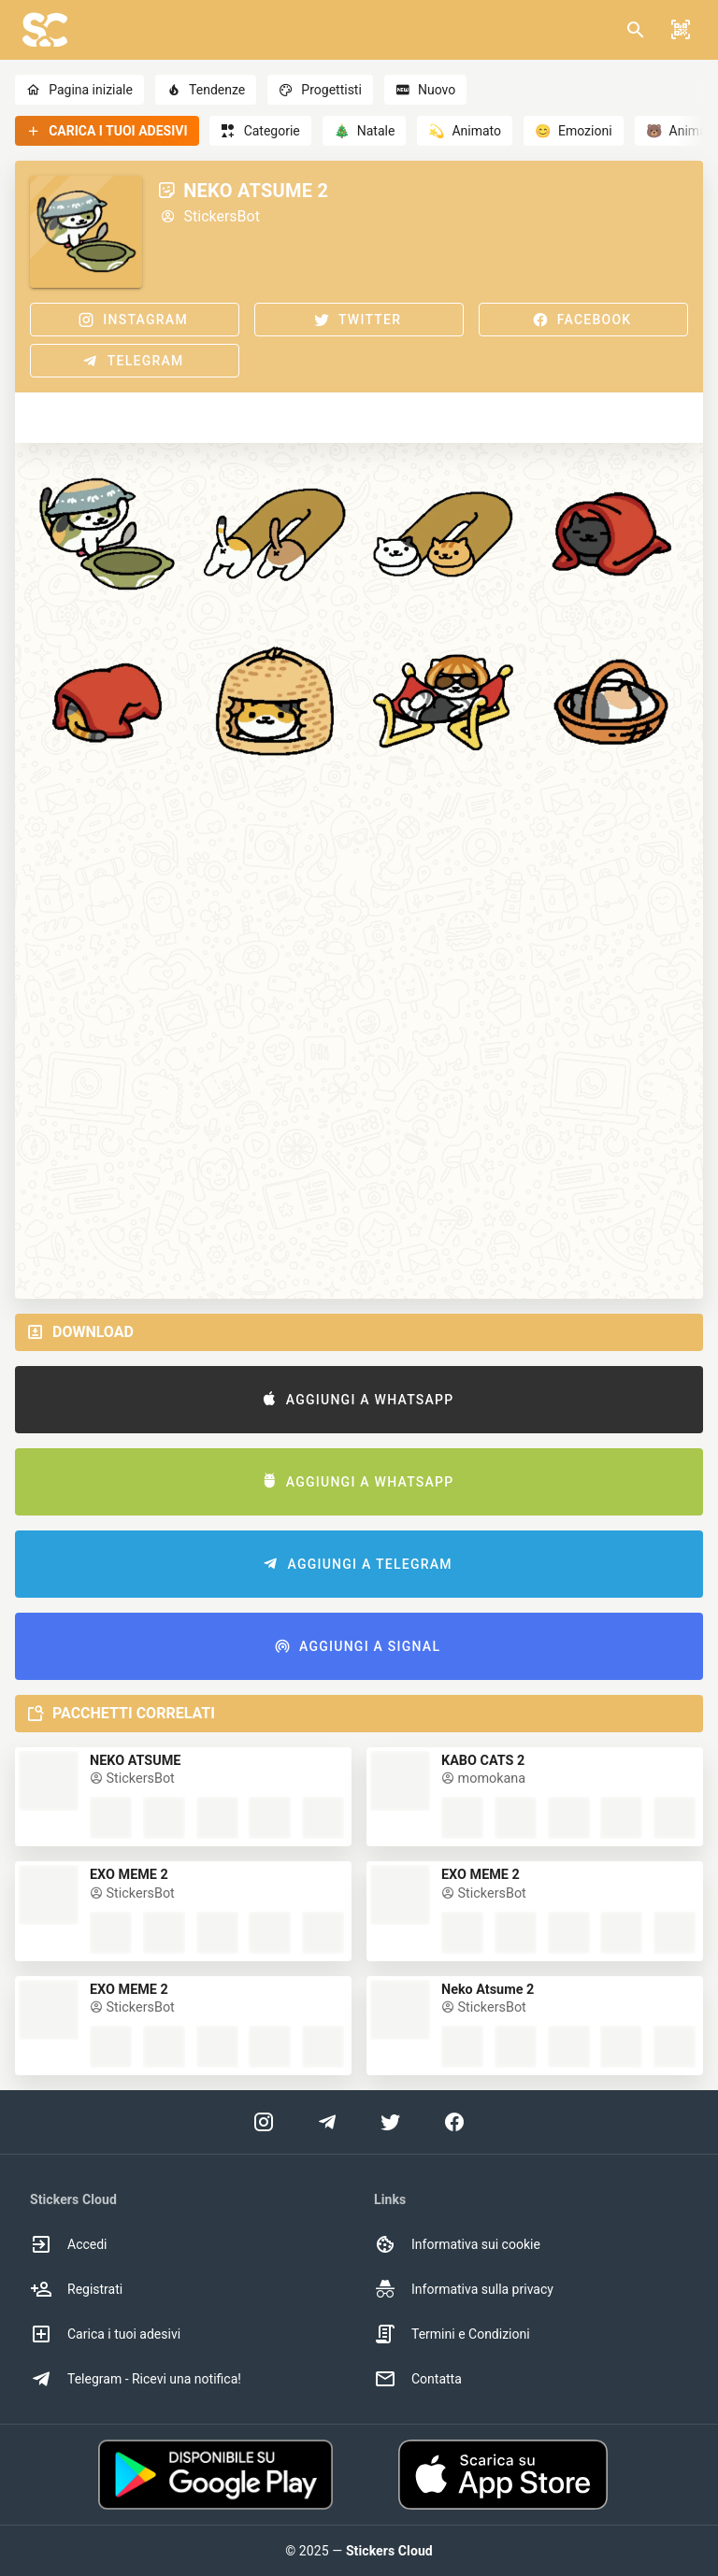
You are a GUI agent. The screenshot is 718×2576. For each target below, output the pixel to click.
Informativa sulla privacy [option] (463, 2289)
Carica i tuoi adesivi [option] (105, 2334)
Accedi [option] (69, 2244)
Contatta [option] (418, 2379)
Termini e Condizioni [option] (452, 2334)
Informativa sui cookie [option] (457, 2244)
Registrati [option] (76, 2289)
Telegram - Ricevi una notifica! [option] (135, 2379)
